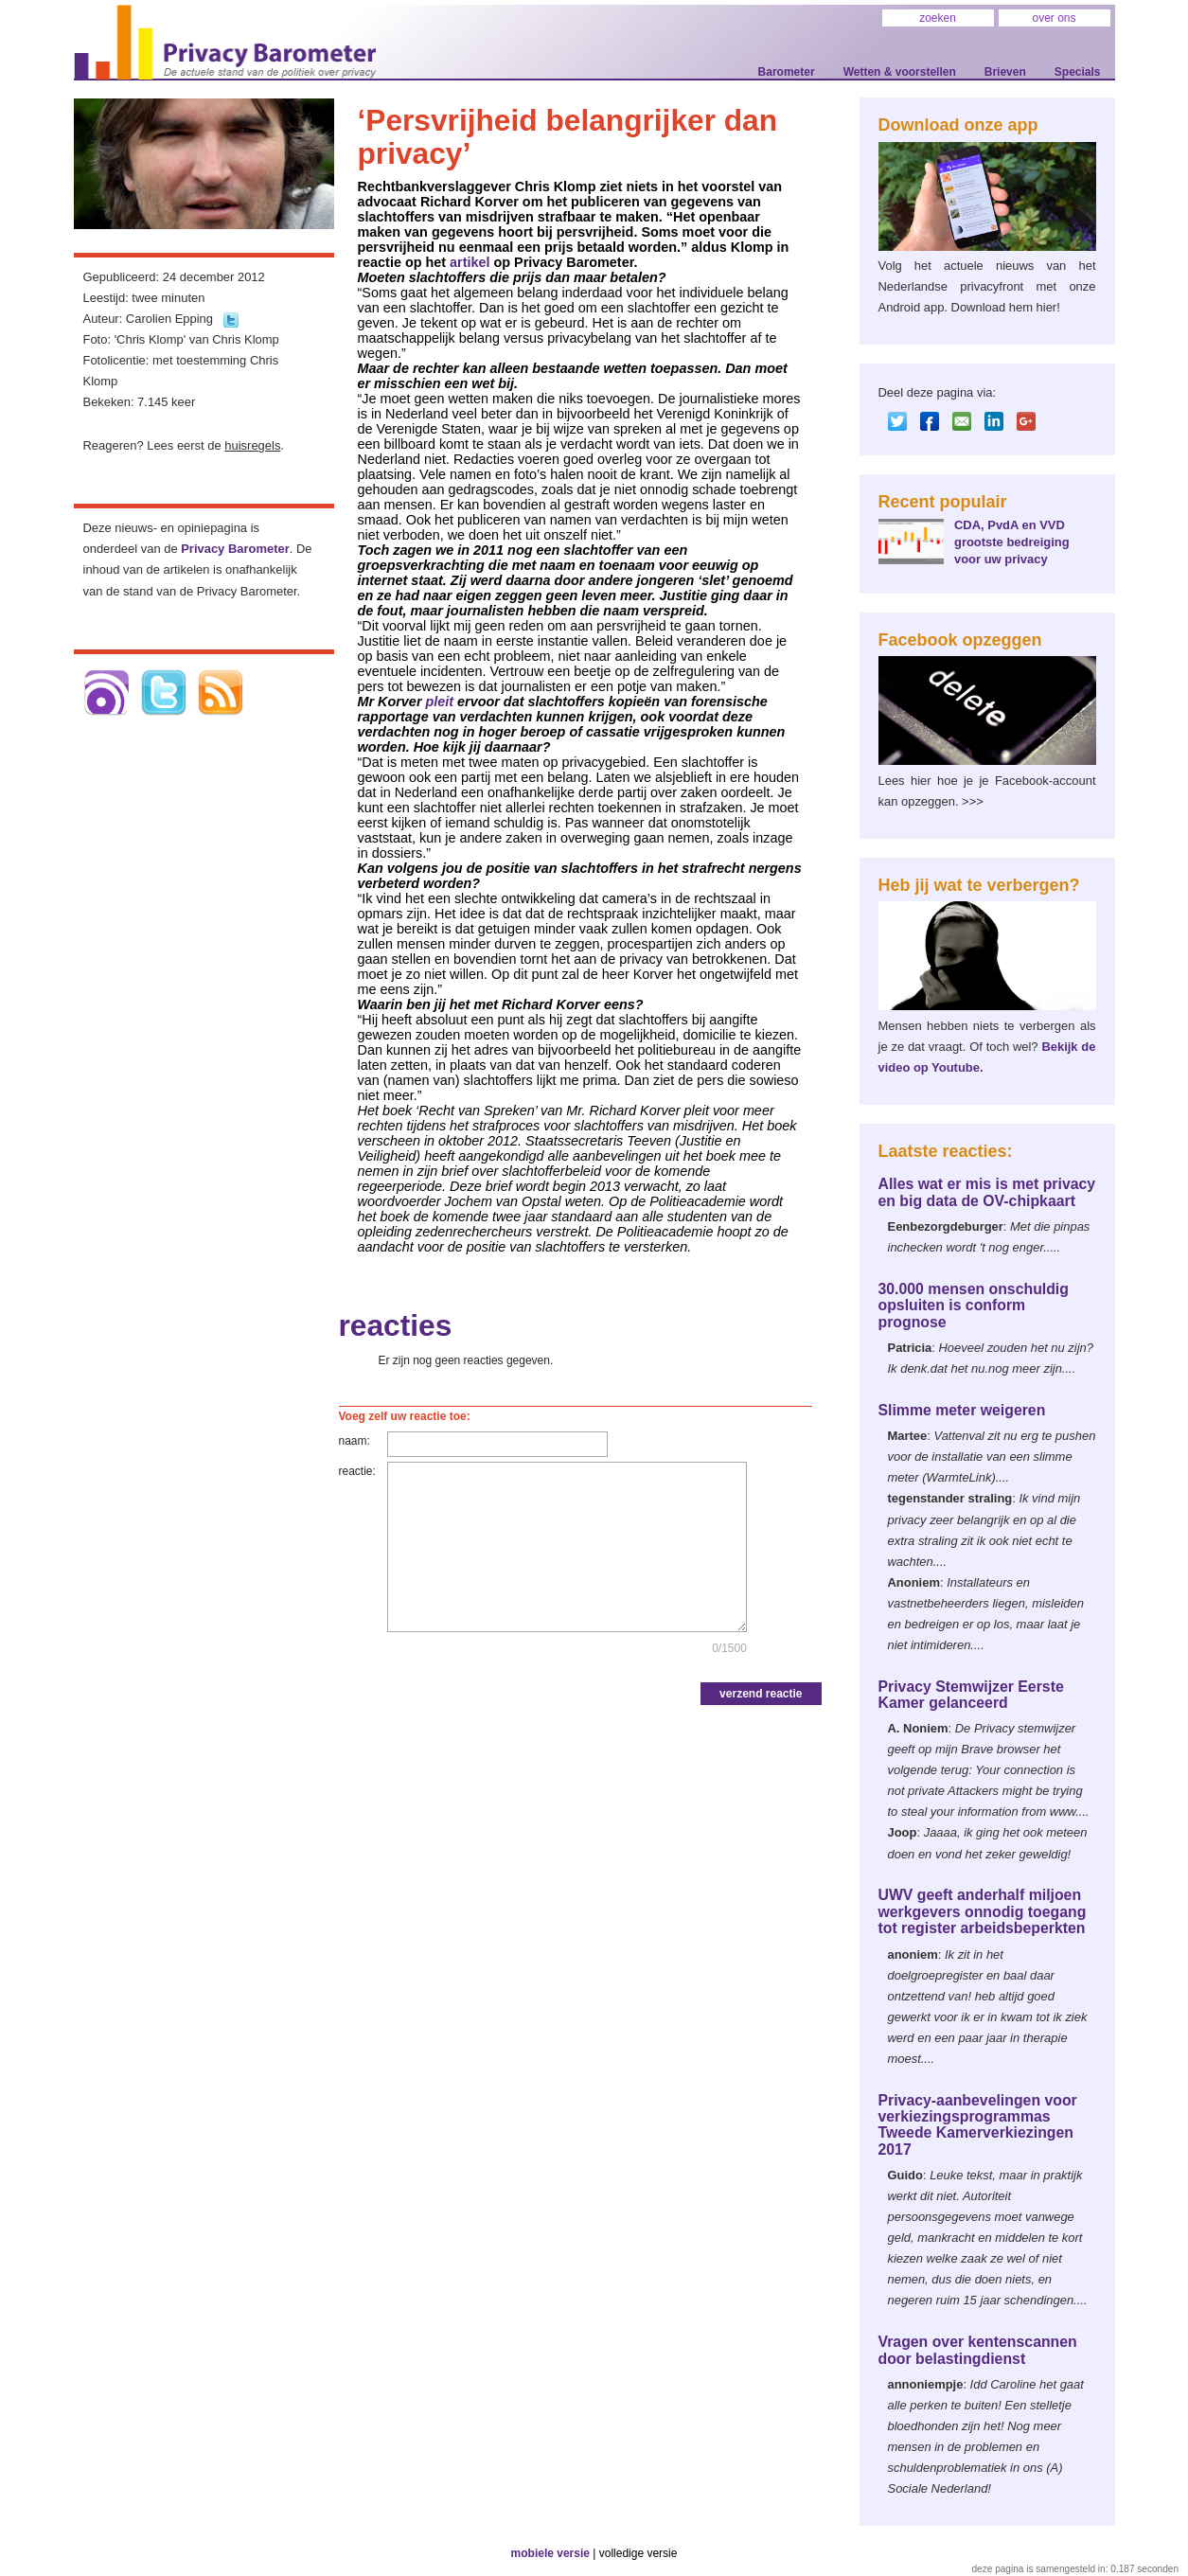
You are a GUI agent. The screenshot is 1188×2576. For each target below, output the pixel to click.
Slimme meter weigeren (962, 1410)
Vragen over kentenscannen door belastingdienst (977, 2350)
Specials (1078, 72)
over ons (1053, 18)
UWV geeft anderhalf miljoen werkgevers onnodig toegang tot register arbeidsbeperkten (982, 1911)
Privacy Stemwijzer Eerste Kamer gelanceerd (971, 1695)
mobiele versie (550, 2553)
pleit (439, 701)
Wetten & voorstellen (899, 72)
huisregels (252, 445)
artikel (469, 262)
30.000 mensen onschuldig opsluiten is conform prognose (973, 1305)
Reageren (110, 445)
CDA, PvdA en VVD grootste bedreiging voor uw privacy (1012, 542)
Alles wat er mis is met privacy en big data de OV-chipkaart (987, 1192)
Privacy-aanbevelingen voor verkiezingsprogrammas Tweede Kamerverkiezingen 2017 (977, 2125)
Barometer (786, 72)
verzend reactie (760, 1693)
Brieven (1005, 72)
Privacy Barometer (235, 549)
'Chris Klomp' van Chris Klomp (197, 339)
